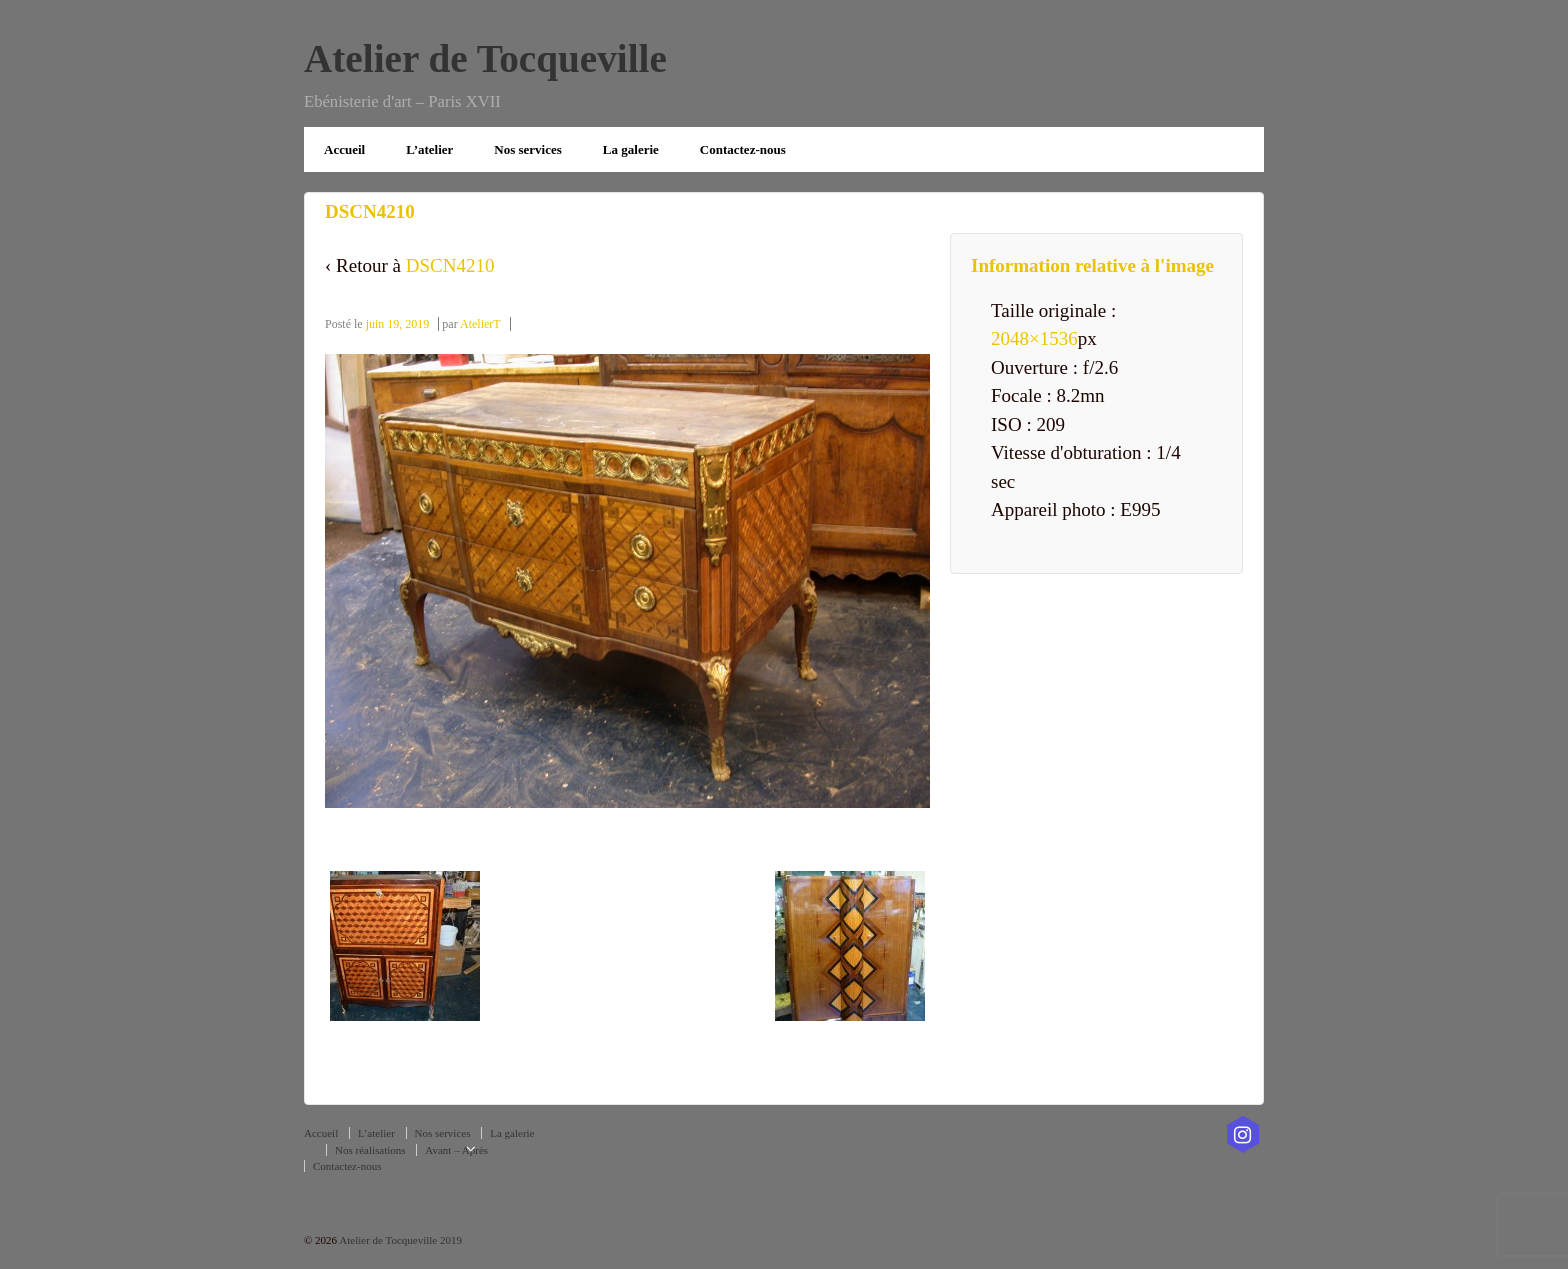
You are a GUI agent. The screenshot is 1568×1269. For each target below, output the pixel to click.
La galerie (631, 149)
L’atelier (429, 149)
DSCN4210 (450, 265)
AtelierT (480, 324)
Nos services (528, 149)
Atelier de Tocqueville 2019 (399, 1240)
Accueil (344, 149)
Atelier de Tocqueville (485, 58)
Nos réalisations (370, 1150)
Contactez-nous (743, 149)
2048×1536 (1034, 338)
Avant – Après (456, 1150)
